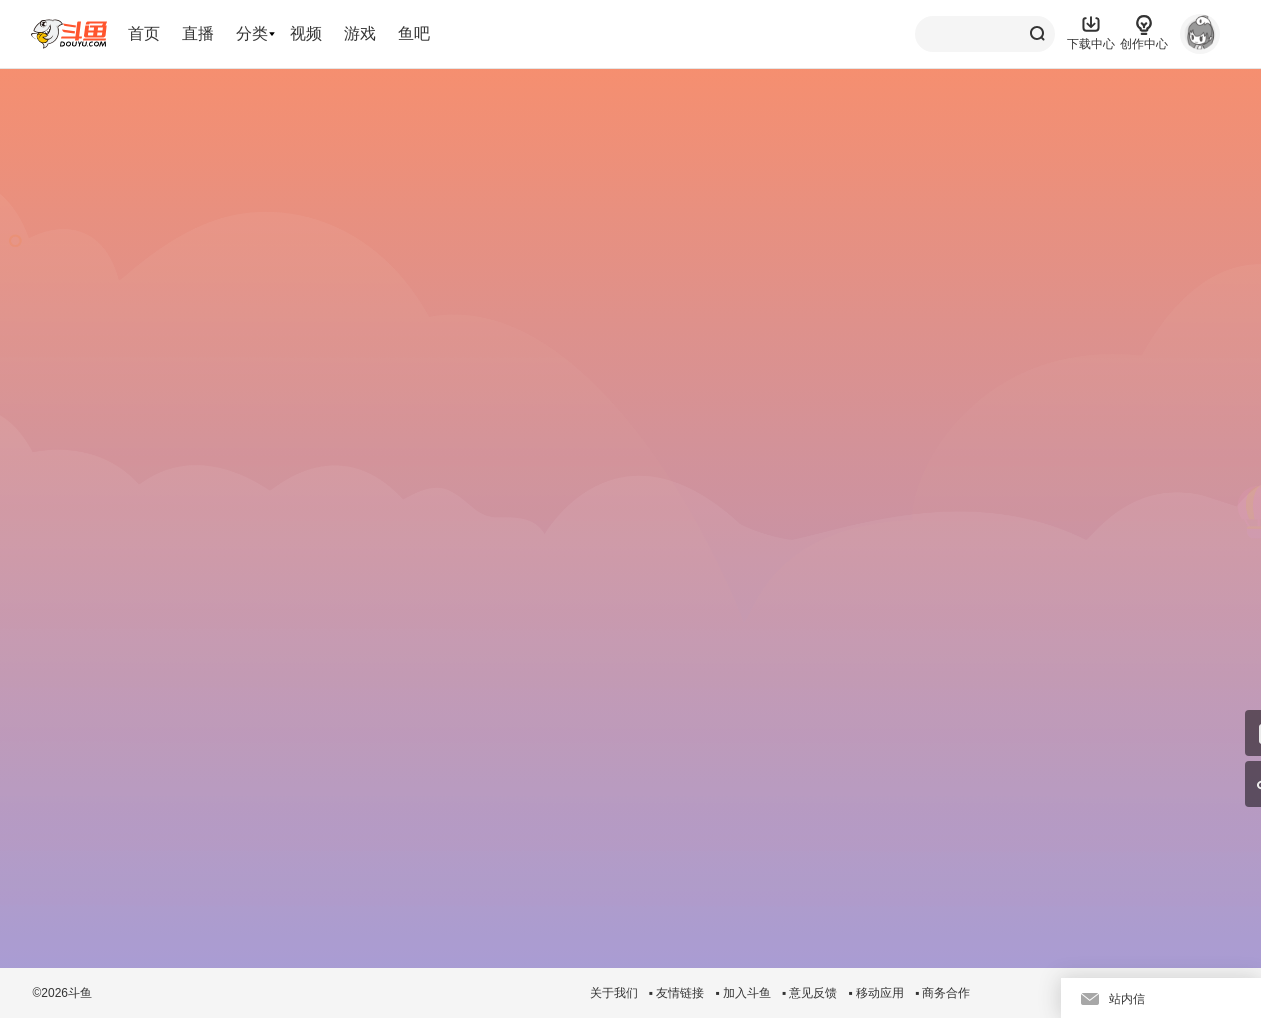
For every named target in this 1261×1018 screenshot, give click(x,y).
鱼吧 (414, 33)
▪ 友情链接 (677, 993)
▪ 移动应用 (876, 993)
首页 (144, 33)
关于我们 (614, 993)
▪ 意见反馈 (810, 993)
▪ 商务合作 (943, 993)
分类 (252, 33)
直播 (198, 33)
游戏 (360, 33)
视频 (306, 33)
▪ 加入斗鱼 (743, 993)
